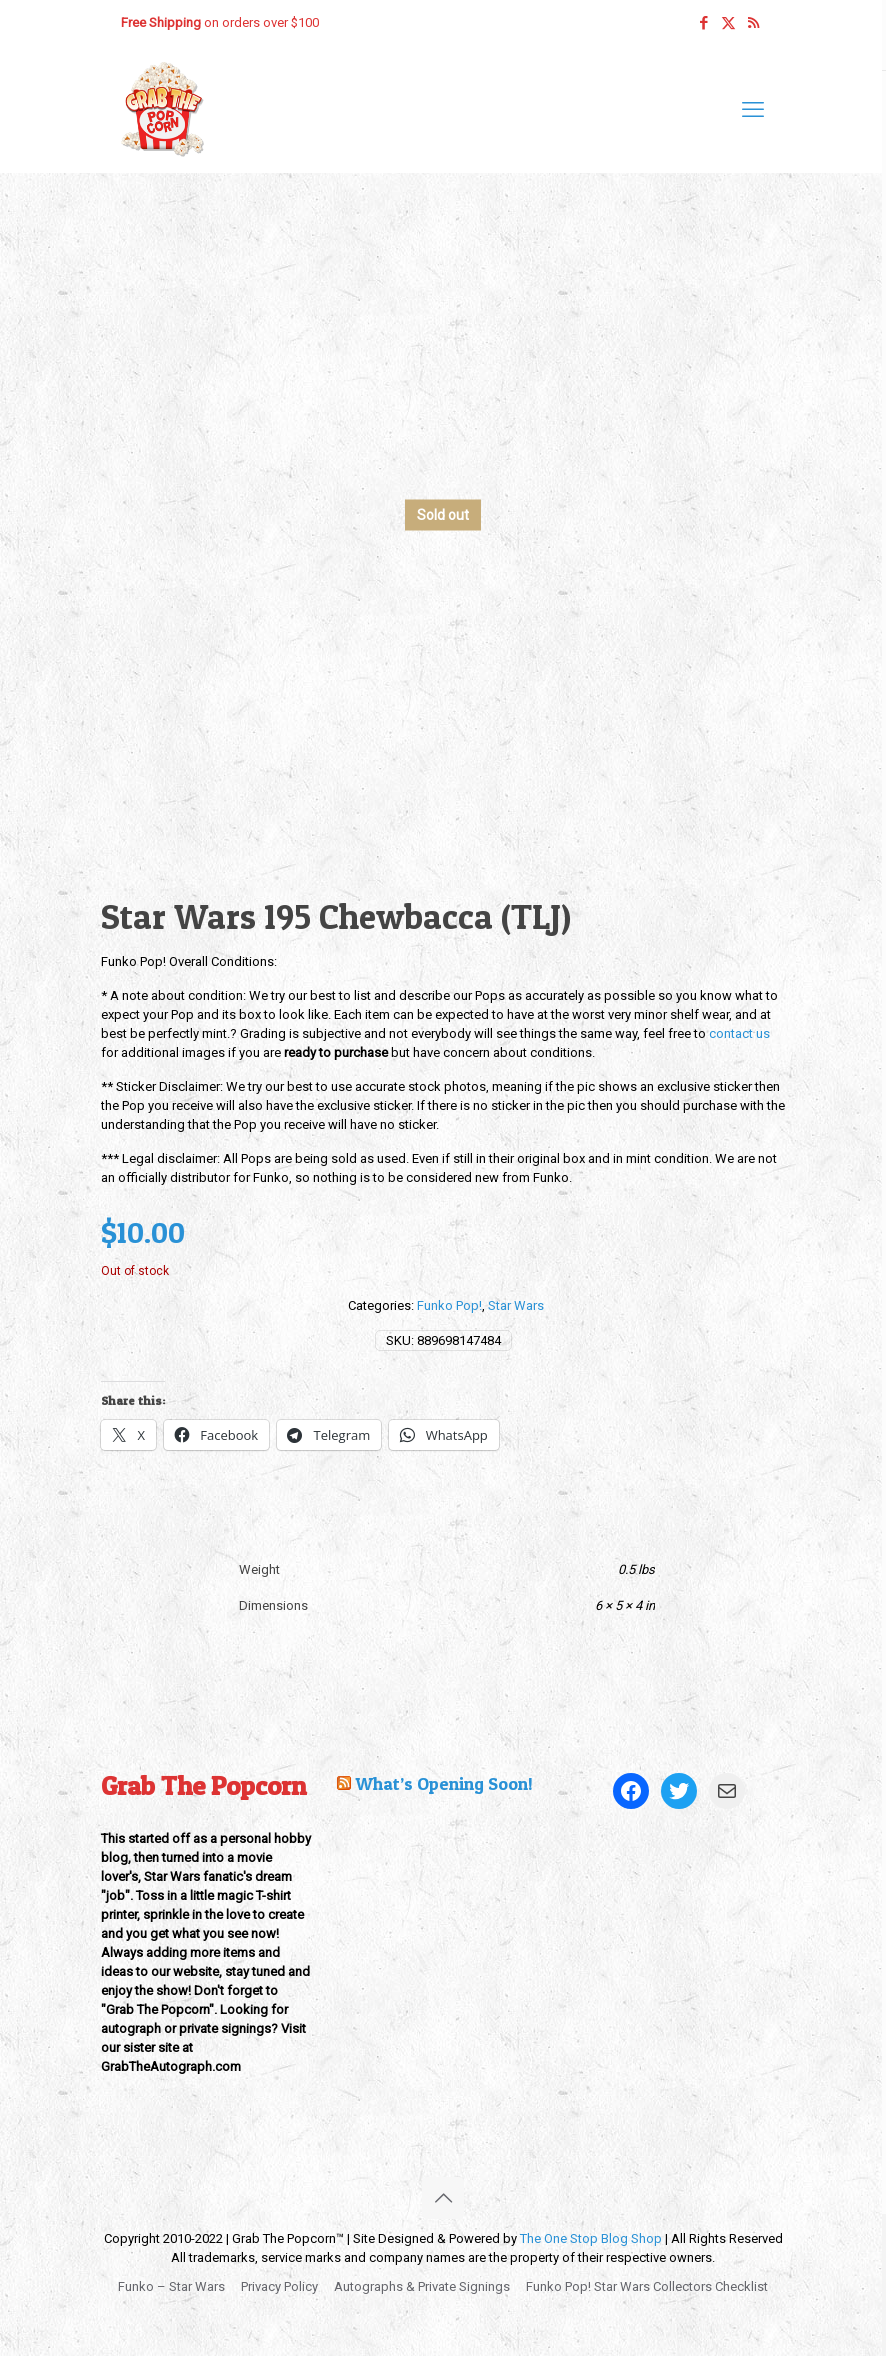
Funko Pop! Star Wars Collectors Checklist (647, 2286)
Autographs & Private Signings (422, 2286)
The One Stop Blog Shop (591, 2238)
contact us (739, 1033)
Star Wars (516, 1305)
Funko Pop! (449, 1305)
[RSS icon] (753, 23)
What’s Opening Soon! (444, 1783)
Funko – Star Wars (171, 2286)
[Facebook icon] (703, 23)
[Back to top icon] (443, 2198)
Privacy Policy (279, 2286)
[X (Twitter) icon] (728, 23)
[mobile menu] (753, 110)
